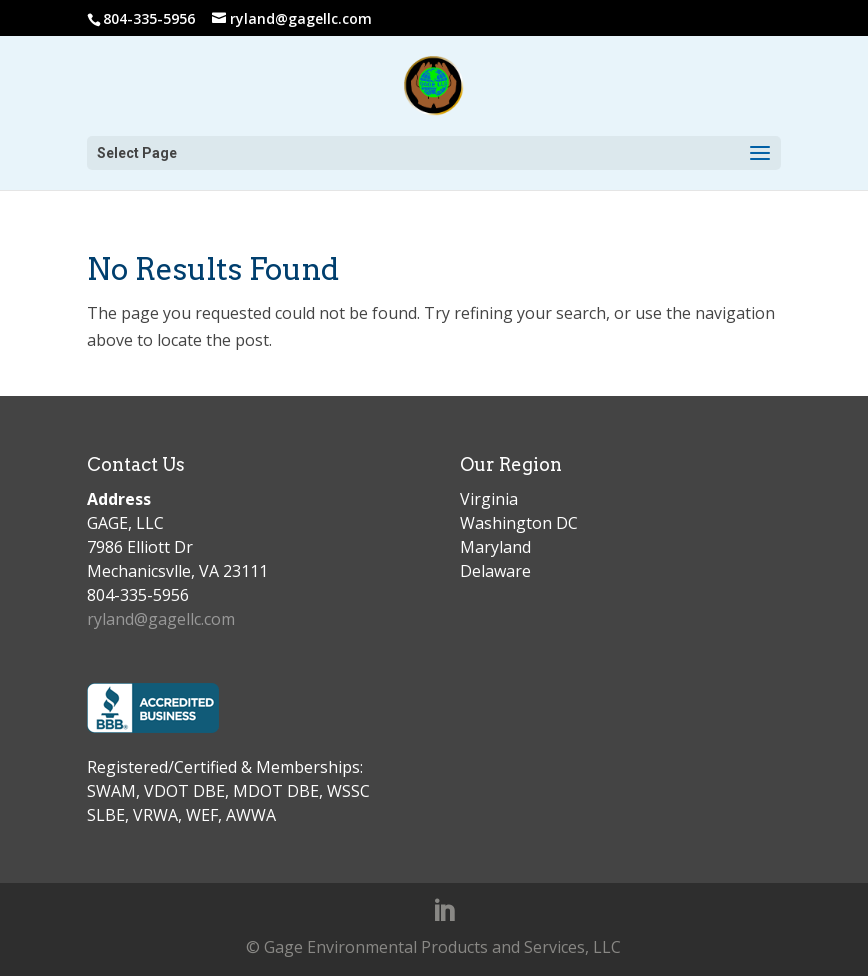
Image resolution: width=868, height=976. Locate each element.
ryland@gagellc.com (161, 619)
